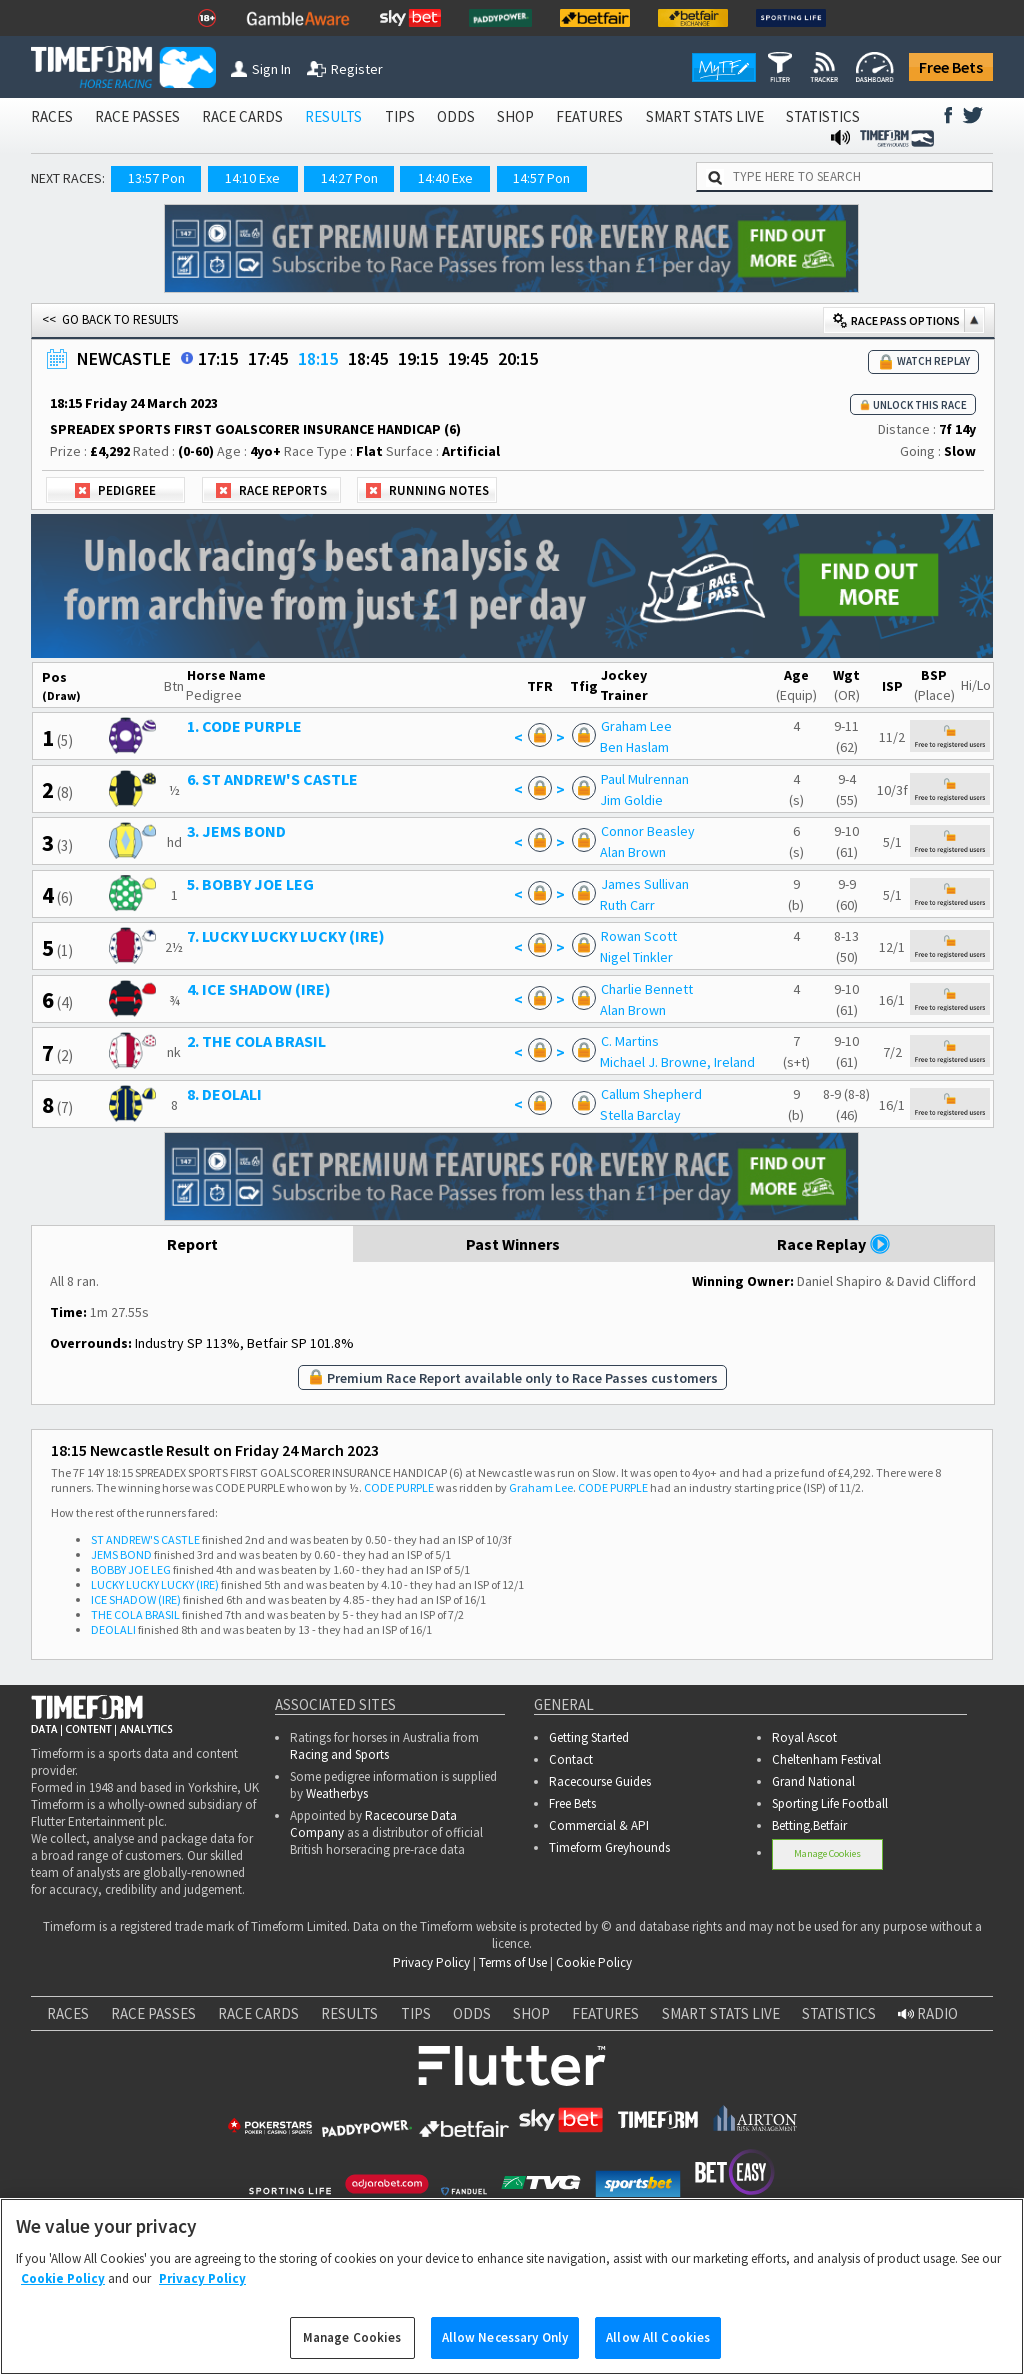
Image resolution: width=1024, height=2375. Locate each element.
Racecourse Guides (600, 1781)
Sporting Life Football (830, 1803)
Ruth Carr (627, 905)
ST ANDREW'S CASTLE (145, 1539)
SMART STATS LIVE (705, 116)
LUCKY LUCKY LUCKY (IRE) (155, 1584)
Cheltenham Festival (826, 1759)
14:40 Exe (445, 178)
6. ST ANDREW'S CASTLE (272, 779)
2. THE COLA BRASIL (256, 1041)
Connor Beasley (648, 831)
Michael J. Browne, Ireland (677, 1062)
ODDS (456, 116)
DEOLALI (113, 1629)
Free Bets (951, 67)
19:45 (468, 358)
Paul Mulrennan (645, 779)
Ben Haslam (634, 747)
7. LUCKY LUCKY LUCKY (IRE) (286, 936)
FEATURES (589, 116)
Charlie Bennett (647, 989)
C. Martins (630, 1041)
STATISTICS (823, 116)
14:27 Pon (349, 178)
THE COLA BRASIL (135, 1614)
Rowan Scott (639, 936)
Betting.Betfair (809, 1825)
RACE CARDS (242, 116)
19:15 (418, 358)
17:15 (218, 358)
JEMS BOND (121, 1554)
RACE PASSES (137, 116)
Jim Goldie (631, 800)
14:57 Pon (541, 178)
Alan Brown (633, 852)
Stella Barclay (640, 1115)
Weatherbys (337, 1793)
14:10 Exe (252, 178)
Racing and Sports (339, 1754)
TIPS (400, 116)
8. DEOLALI (224, 1094)
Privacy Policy (431, 1962)
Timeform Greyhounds (609, 1847)
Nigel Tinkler (636, 957)
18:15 (318, 358)
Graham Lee (636, 726)
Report (192, 1244)
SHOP (515, 116)
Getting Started (589, 1737)
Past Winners (513, 1244)
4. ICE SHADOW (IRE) (259, 989)
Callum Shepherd (651, 1094)
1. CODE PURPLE (244, 726)
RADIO (928, 2013)
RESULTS (333, 116)
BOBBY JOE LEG (131, 1569)
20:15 (518, 358)
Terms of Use (513, 1962)
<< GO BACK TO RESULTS (110, 319)
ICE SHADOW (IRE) (136, 1599)
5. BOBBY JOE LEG (250, 884)
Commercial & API (599, 1825)
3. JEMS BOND (236, 831)
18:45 (368, 358)
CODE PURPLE (399, 1487)
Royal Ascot (804, 1737)
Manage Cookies (827, 1853)
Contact (571, 1759)
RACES (52, 116)
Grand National (813, 1781)
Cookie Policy (594, 1962)
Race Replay (834, 1244)
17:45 (268, 358)
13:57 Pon (156, 178)
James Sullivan (645, 884)
